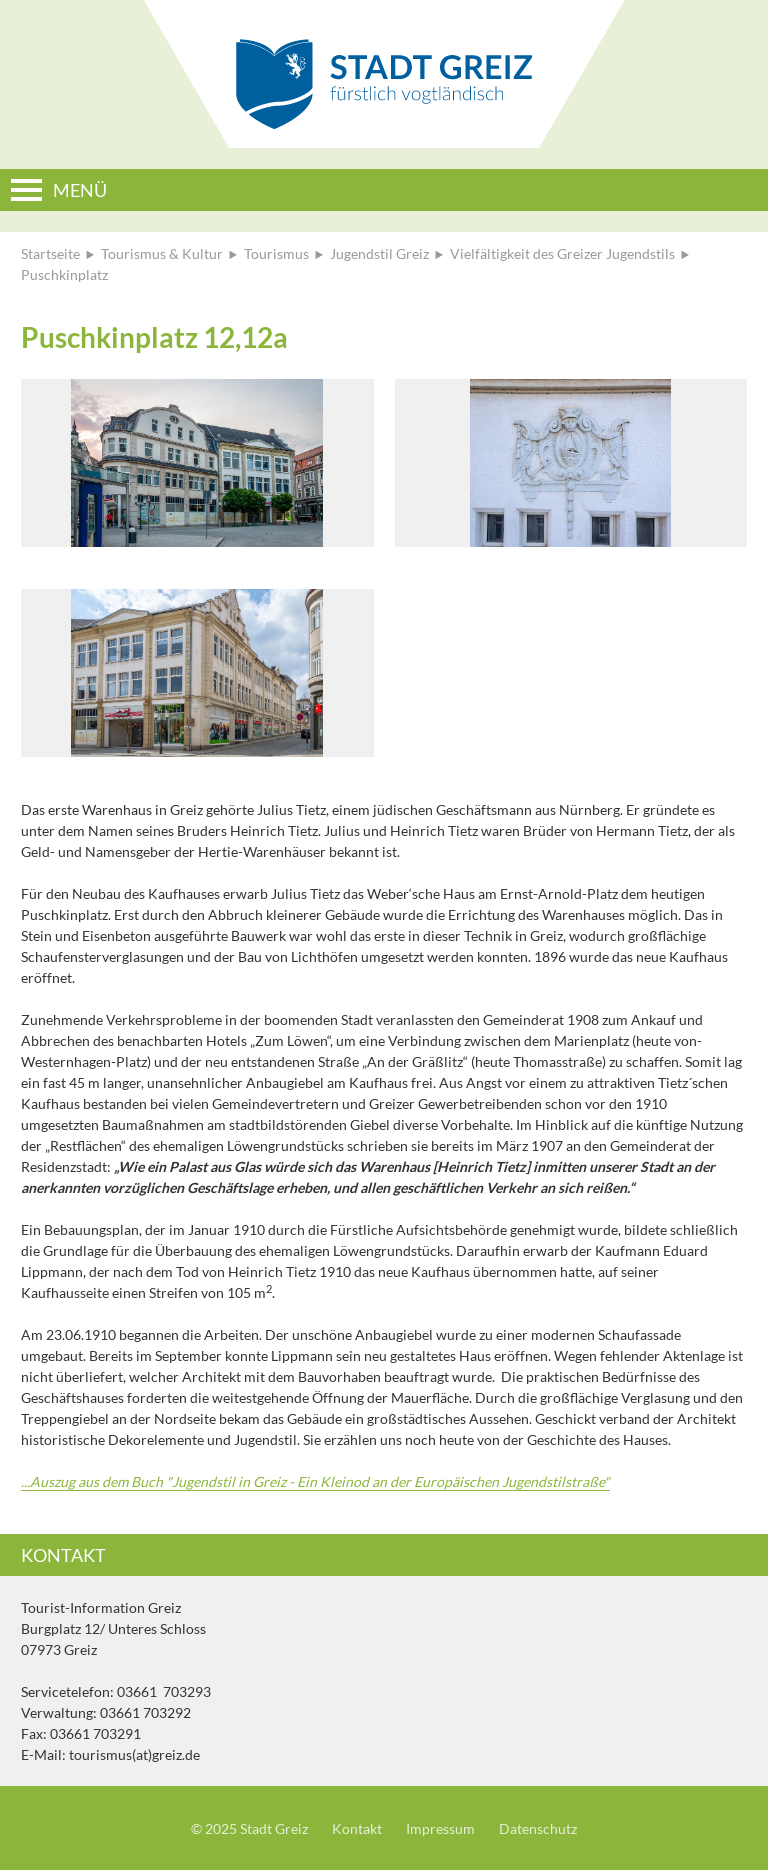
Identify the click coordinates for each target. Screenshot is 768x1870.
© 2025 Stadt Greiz (249, 1828)
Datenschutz (538, 1828)
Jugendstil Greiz (379, 253)
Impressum (440, 1828)
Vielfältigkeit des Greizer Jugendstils (562, 253)
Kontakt (357, 1828)
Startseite (50, 253)
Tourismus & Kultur (162, 253)
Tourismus (276, 253)
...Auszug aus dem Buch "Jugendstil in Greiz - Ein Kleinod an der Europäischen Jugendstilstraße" (315, 1481)
